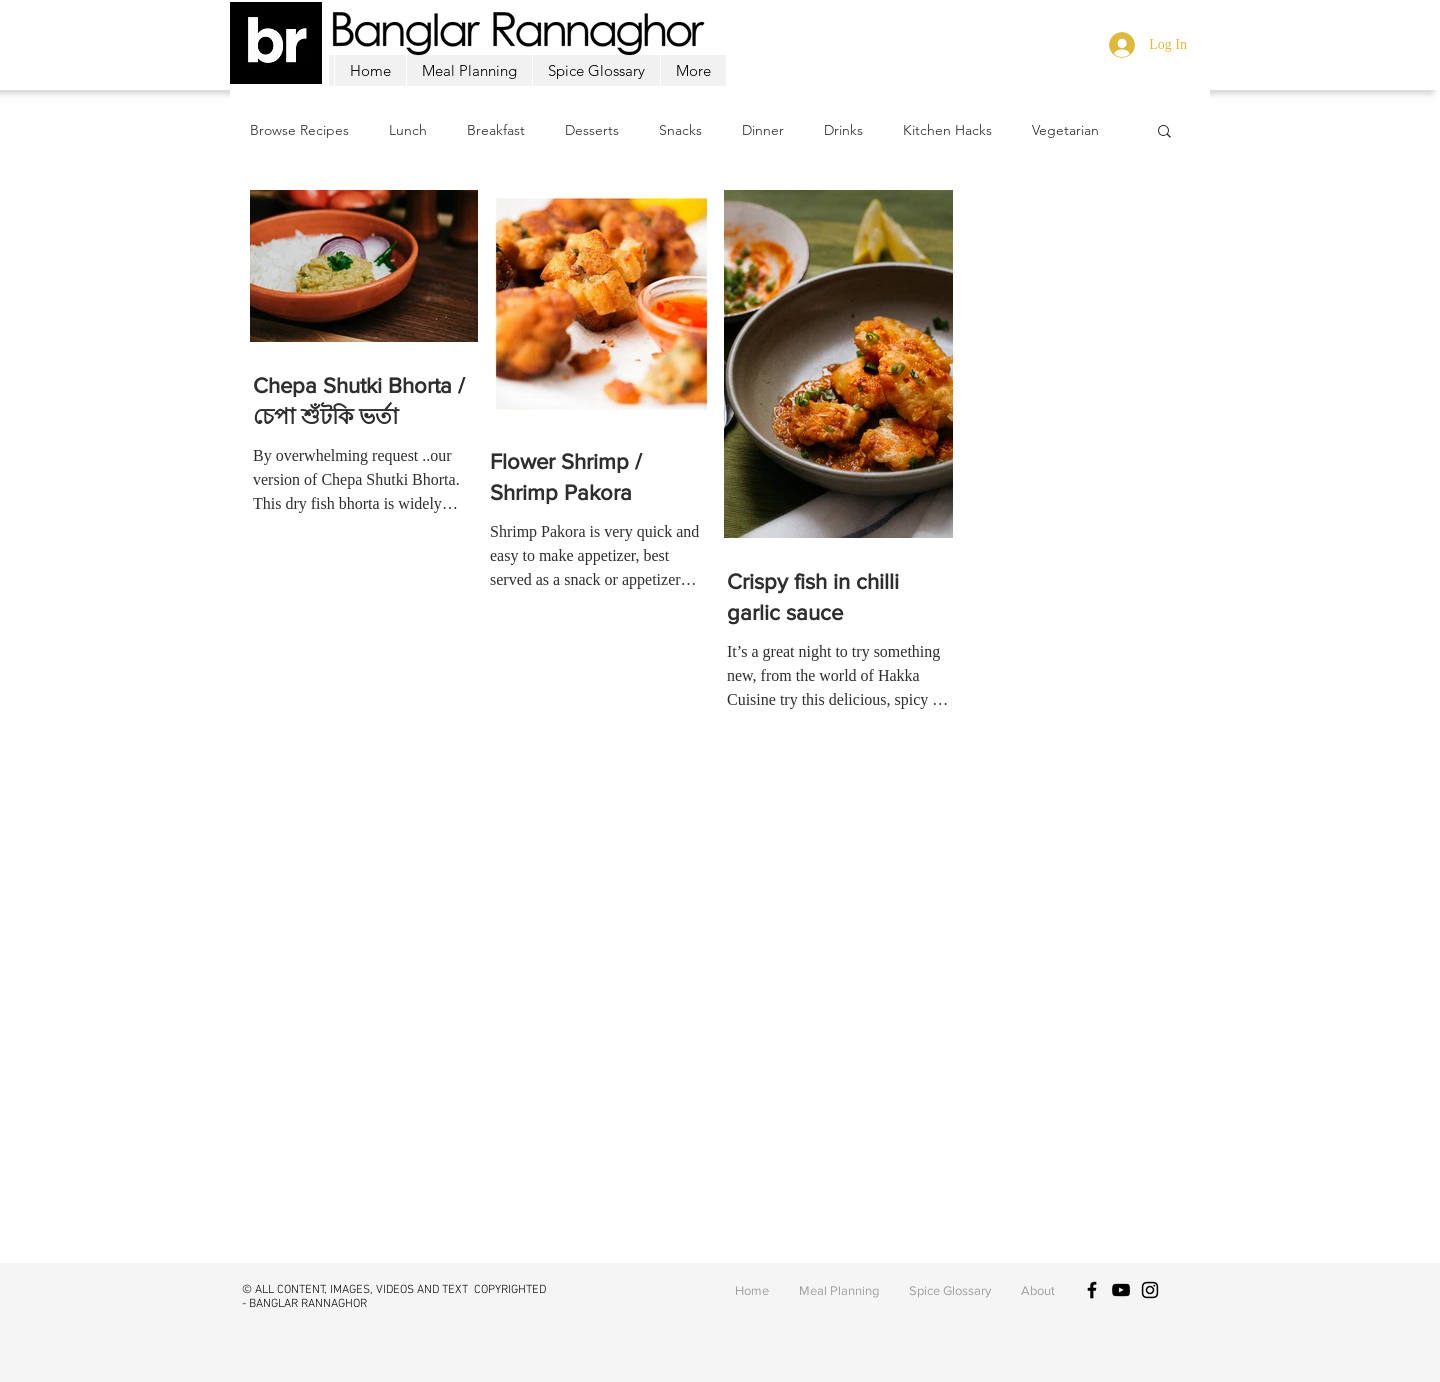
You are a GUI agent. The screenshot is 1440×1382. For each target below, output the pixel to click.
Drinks (843, 130)
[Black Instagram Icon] (1150, 1290)
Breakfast (496, 130)
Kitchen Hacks (947, 130)
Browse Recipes (299, 130)
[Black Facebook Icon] (1092, 1290)
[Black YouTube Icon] (1121, 1290)
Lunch (408, 130)
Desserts (592, 130)
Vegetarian (1065, 130)
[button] (1164, 132)
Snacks (680, 130)
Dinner (763, 130)
